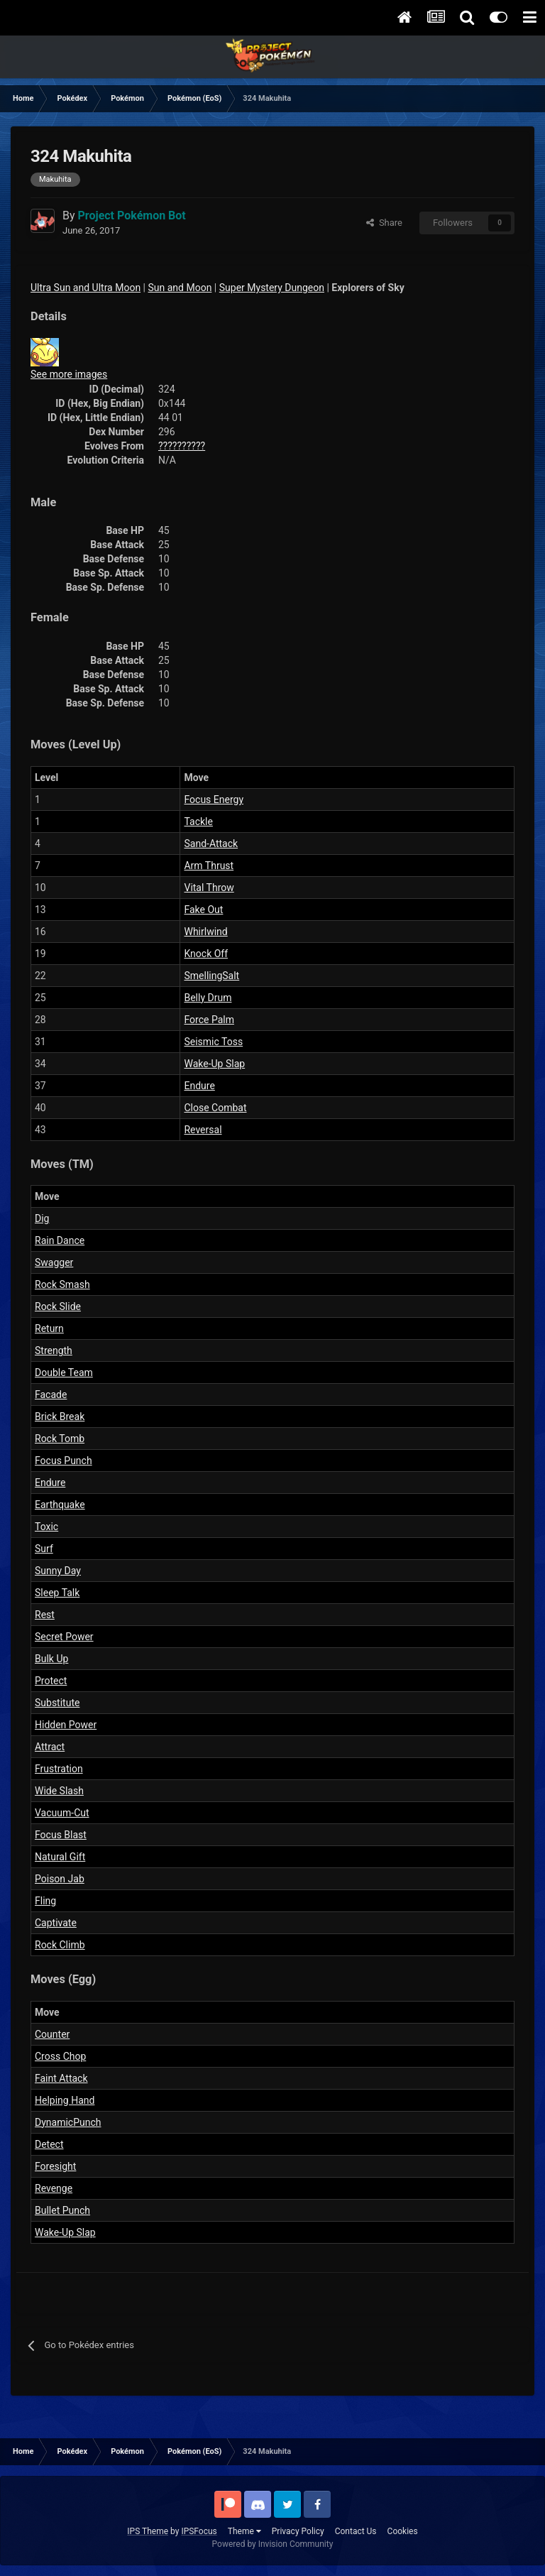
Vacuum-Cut (62, 1812)
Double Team (64, 1372)
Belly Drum (207, 997)
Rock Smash (62, 1284)
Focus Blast (61, 1834)
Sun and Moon (180, 287)
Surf (44, 1548)
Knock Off (206, 953)
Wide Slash (59, 1790)
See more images (69, 374)
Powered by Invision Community (273, 2544)
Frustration (59, 1768)
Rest (45, 1614)
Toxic (46, 1526)
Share (384, 222)
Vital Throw (208, 887)
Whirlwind (205, 931)
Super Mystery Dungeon (271, 287)
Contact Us (356, 2531)
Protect (51, 1680)
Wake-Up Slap (214, 1063)
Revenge (53, 2188)
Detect (49, 2144)
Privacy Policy (298, 2531)
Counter (52, 2034)
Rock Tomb (59, 1438)
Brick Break (59, 1416)
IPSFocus (198, 2531)
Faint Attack (61, 2078)
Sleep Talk (57, 1592)
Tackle (198, 821)
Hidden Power (66, 1724)
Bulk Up (51, 1658)
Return (49, 1328)
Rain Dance (59, 1240)
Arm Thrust (208, 865)
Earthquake (60, 1504)
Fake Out (203, 909)
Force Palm (208, 1019)
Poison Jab (59, 1878)
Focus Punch (63, 1460)
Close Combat (215, 1107)
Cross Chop (60, 2056)
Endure (199, 1085)
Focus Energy (213, 799)
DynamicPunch (68, 2122)
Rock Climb (60, 1944)
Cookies (402, 2531)
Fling (45, 1900)
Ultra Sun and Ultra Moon (86, 287)
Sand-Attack (211, 843)
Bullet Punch (62, 2210)
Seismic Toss (213, 1041)
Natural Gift (60, 1856)
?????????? (181, 446)
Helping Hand (64, 2100)
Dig (42, 1218)
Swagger (54, 1262)
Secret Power (64, 1636)
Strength (53, 1350)
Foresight (55, 2166)
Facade (51, 1394)
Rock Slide (58, 1306)
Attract (50, 1746)
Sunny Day (58, 1570)
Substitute (57, 1702)
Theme (244, 2531)
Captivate (56, 1922)
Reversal (202, 1129)
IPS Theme (147, 2531)
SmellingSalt (211, 975)
